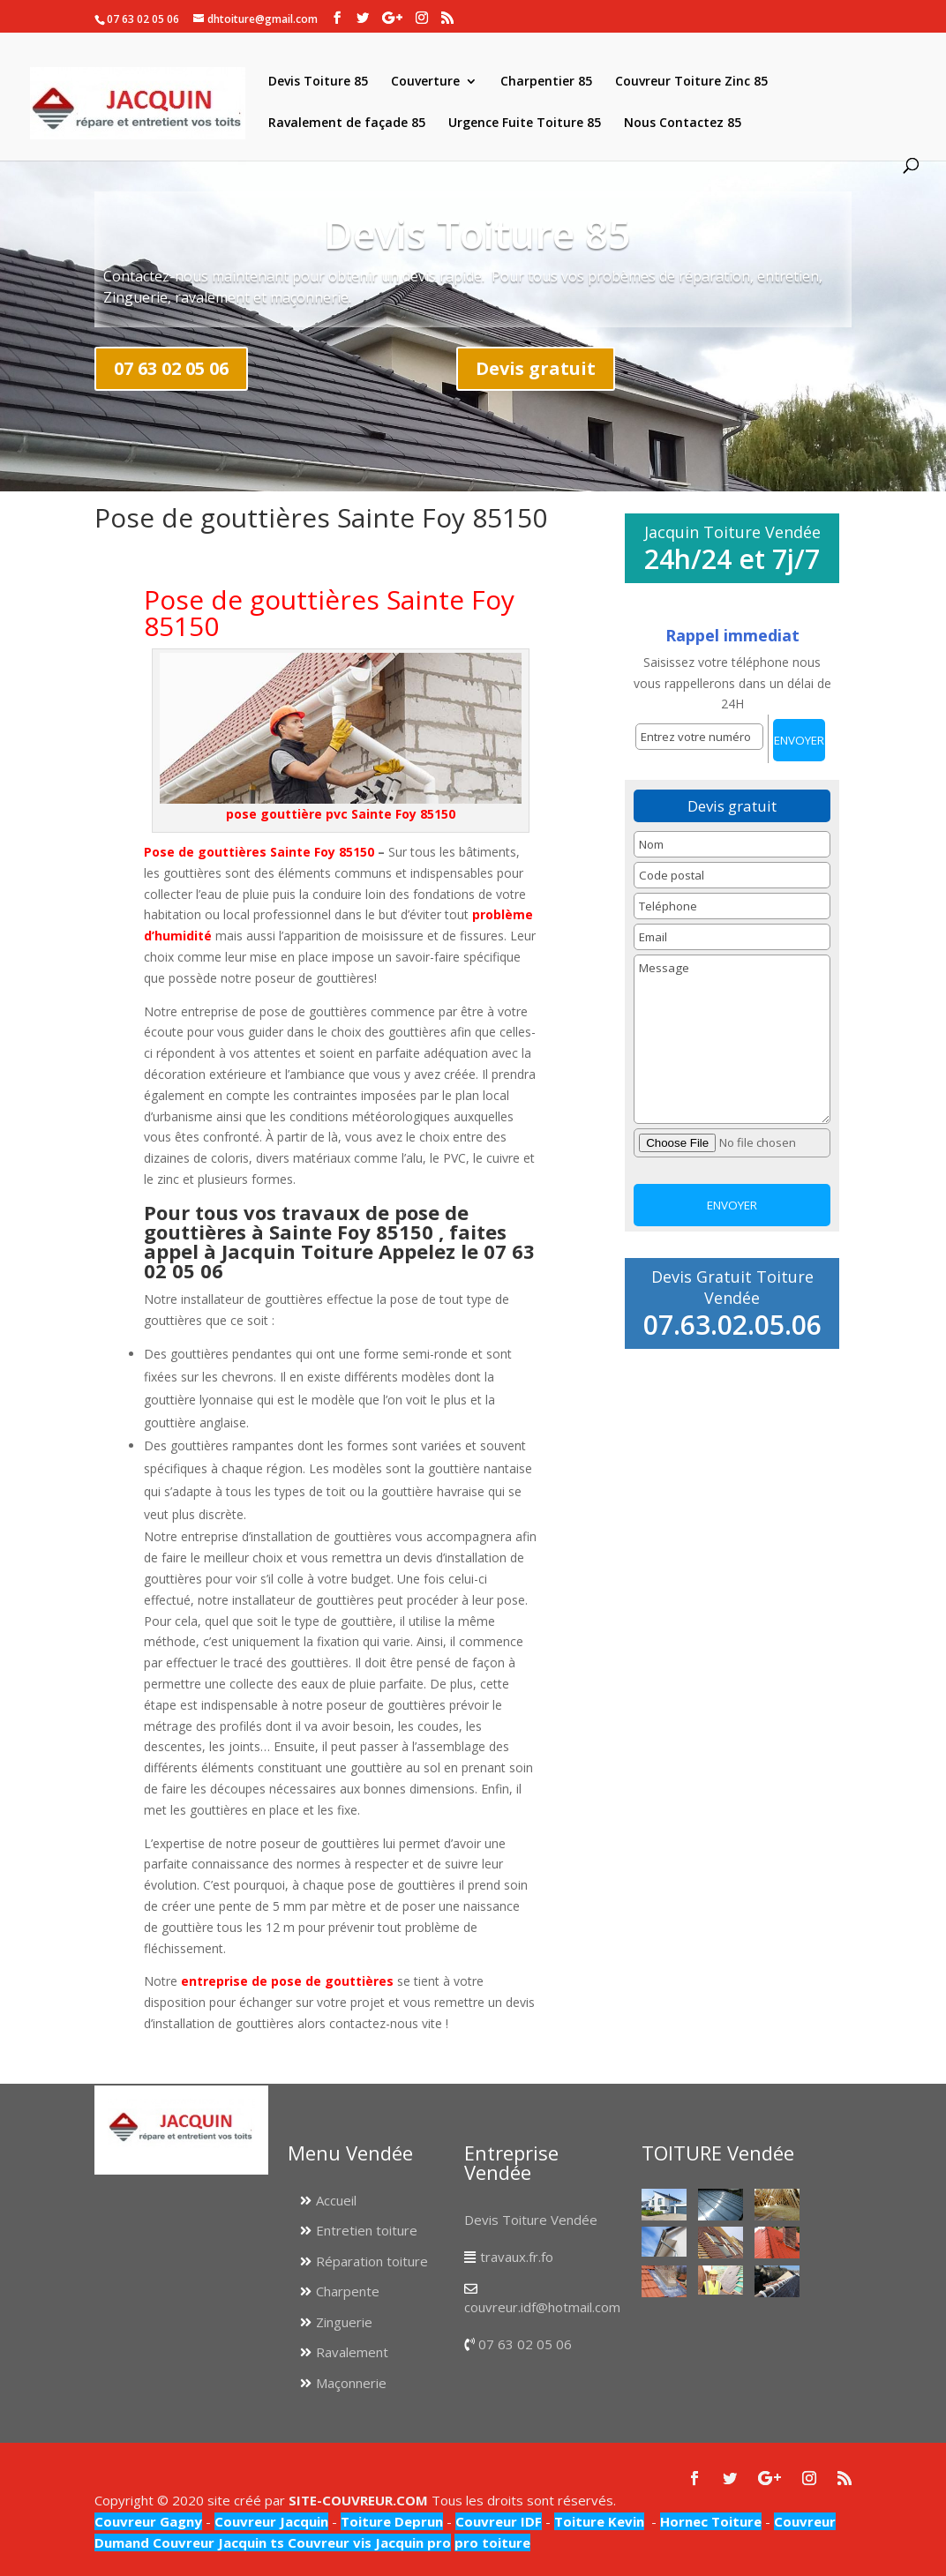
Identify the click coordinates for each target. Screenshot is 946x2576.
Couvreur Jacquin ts (216, 2542)
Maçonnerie (351, 2383)
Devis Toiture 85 (318, 82)
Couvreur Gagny (148, 2521)
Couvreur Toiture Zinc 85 (691, 82)
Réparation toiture (372, 2261)
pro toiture (492, 2542)
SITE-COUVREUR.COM (358, 2500)
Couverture (425, 82)
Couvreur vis (328, 2542)
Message (732, 1039)
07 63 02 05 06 (171, 368)
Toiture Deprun (392, 2521)
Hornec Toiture (711, 2521)
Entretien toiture (366, 2230)
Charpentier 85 (546, 82)
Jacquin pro (411, 2542)
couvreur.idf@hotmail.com (542, 2307)
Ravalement (352, 2352)
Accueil (336, 2200)
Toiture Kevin (599, 2521)
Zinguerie (344, 2322)
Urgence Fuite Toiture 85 (524, 123)
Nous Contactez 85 (682, 123)
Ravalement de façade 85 (346, 123)
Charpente (347, 2291)
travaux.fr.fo (516, 2256)
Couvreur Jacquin (271, 2521)
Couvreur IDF (498, 2521)
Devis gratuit (536, 368)
